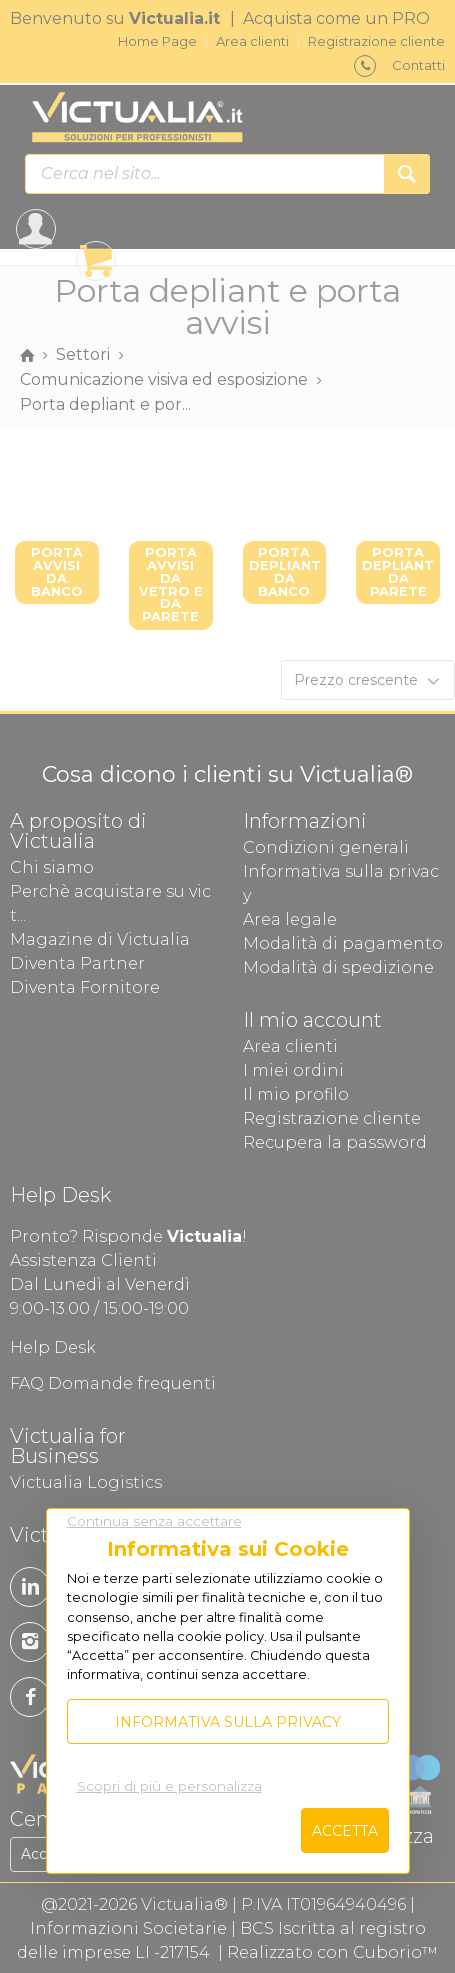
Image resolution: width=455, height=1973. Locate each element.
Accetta (345, 1831)
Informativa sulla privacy (228, 1722)
